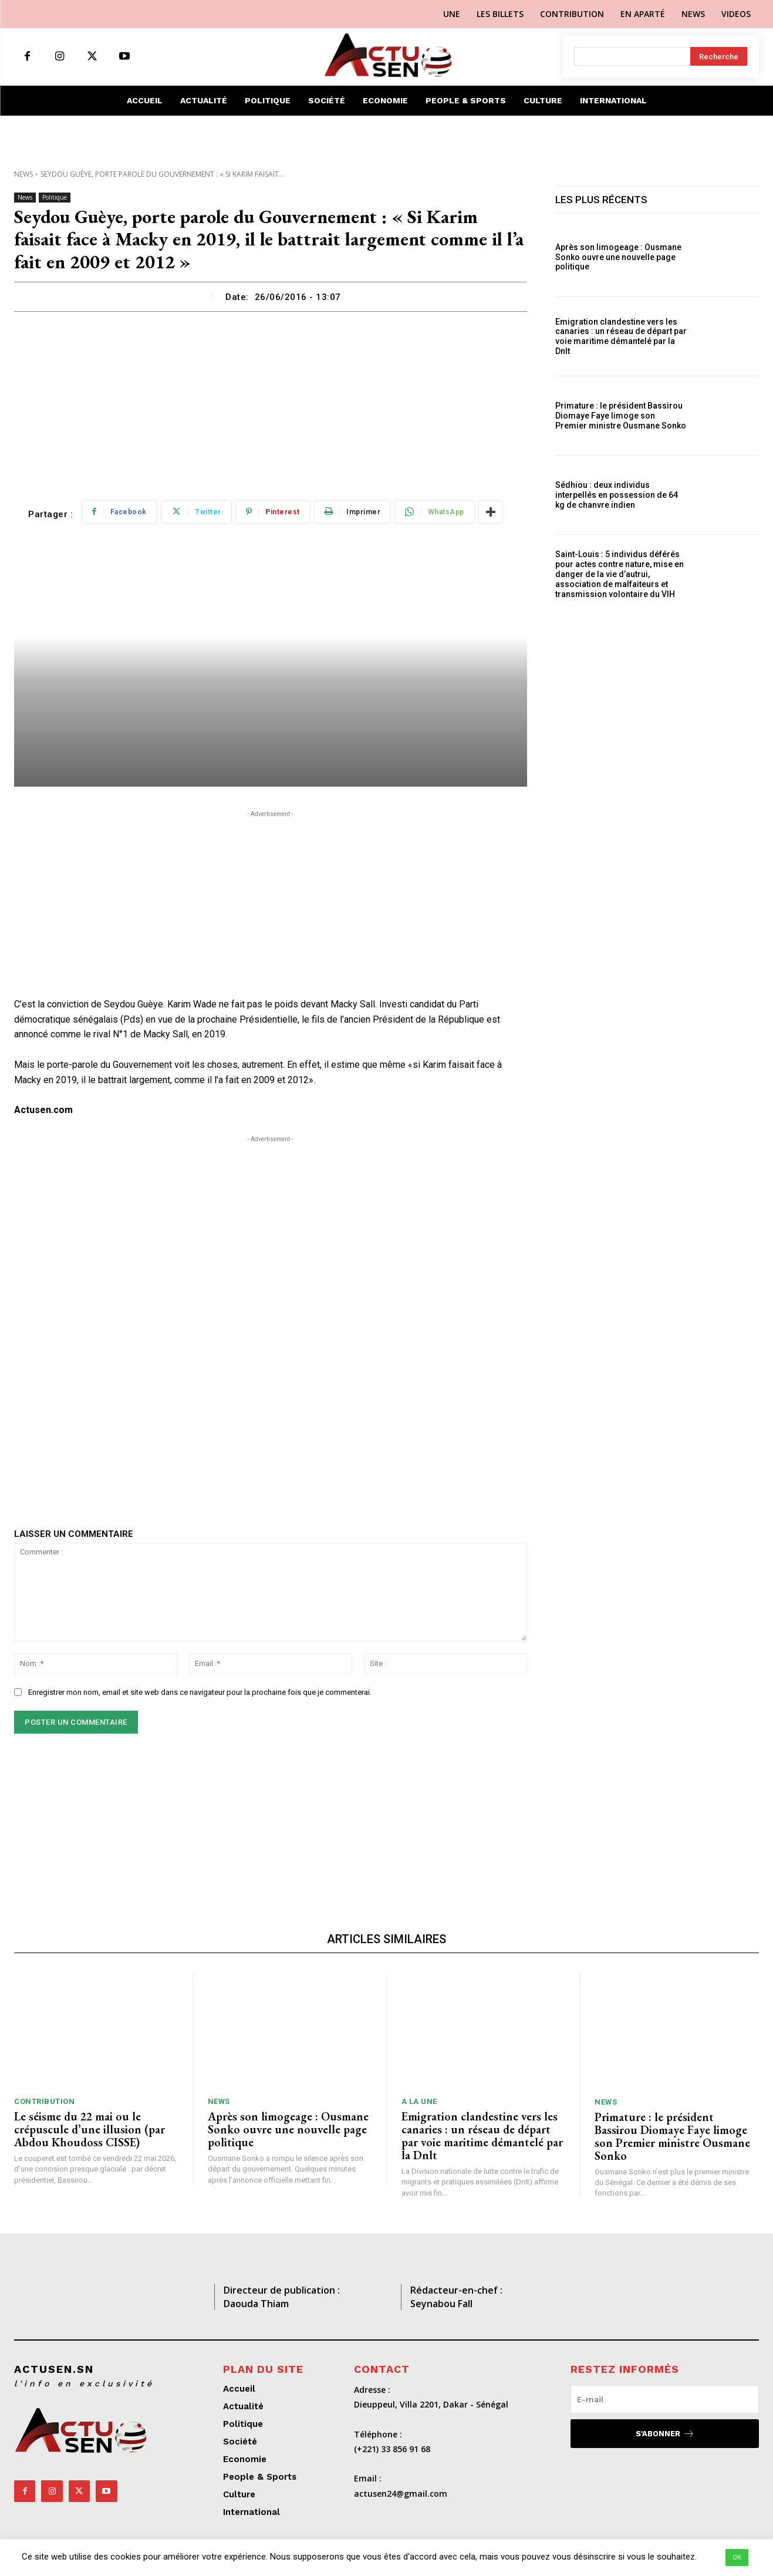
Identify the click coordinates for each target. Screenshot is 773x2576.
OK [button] (737, 2557)
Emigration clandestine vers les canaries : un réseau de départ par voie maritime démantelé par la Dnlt (621, 336)
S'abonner (665, 2433)
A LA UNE (419, 2101)
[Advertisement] (270, 400)
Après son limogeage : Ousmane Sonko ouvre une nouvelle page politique (618, 257)
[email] (665, 2399)
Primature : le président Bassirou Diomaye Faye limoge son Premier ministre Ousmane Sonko (620, 415)
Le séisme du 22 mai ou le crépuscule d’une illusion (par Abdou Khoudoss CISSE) (89, 2129)
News (23, 174)
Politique (54, 198)
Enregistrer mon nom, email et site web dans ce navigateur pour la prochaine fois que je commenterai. (200, 1692)
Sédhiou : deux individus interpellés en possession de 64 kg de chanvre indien (616, 495)
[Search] (718, 56)
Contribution (44, 2101)
